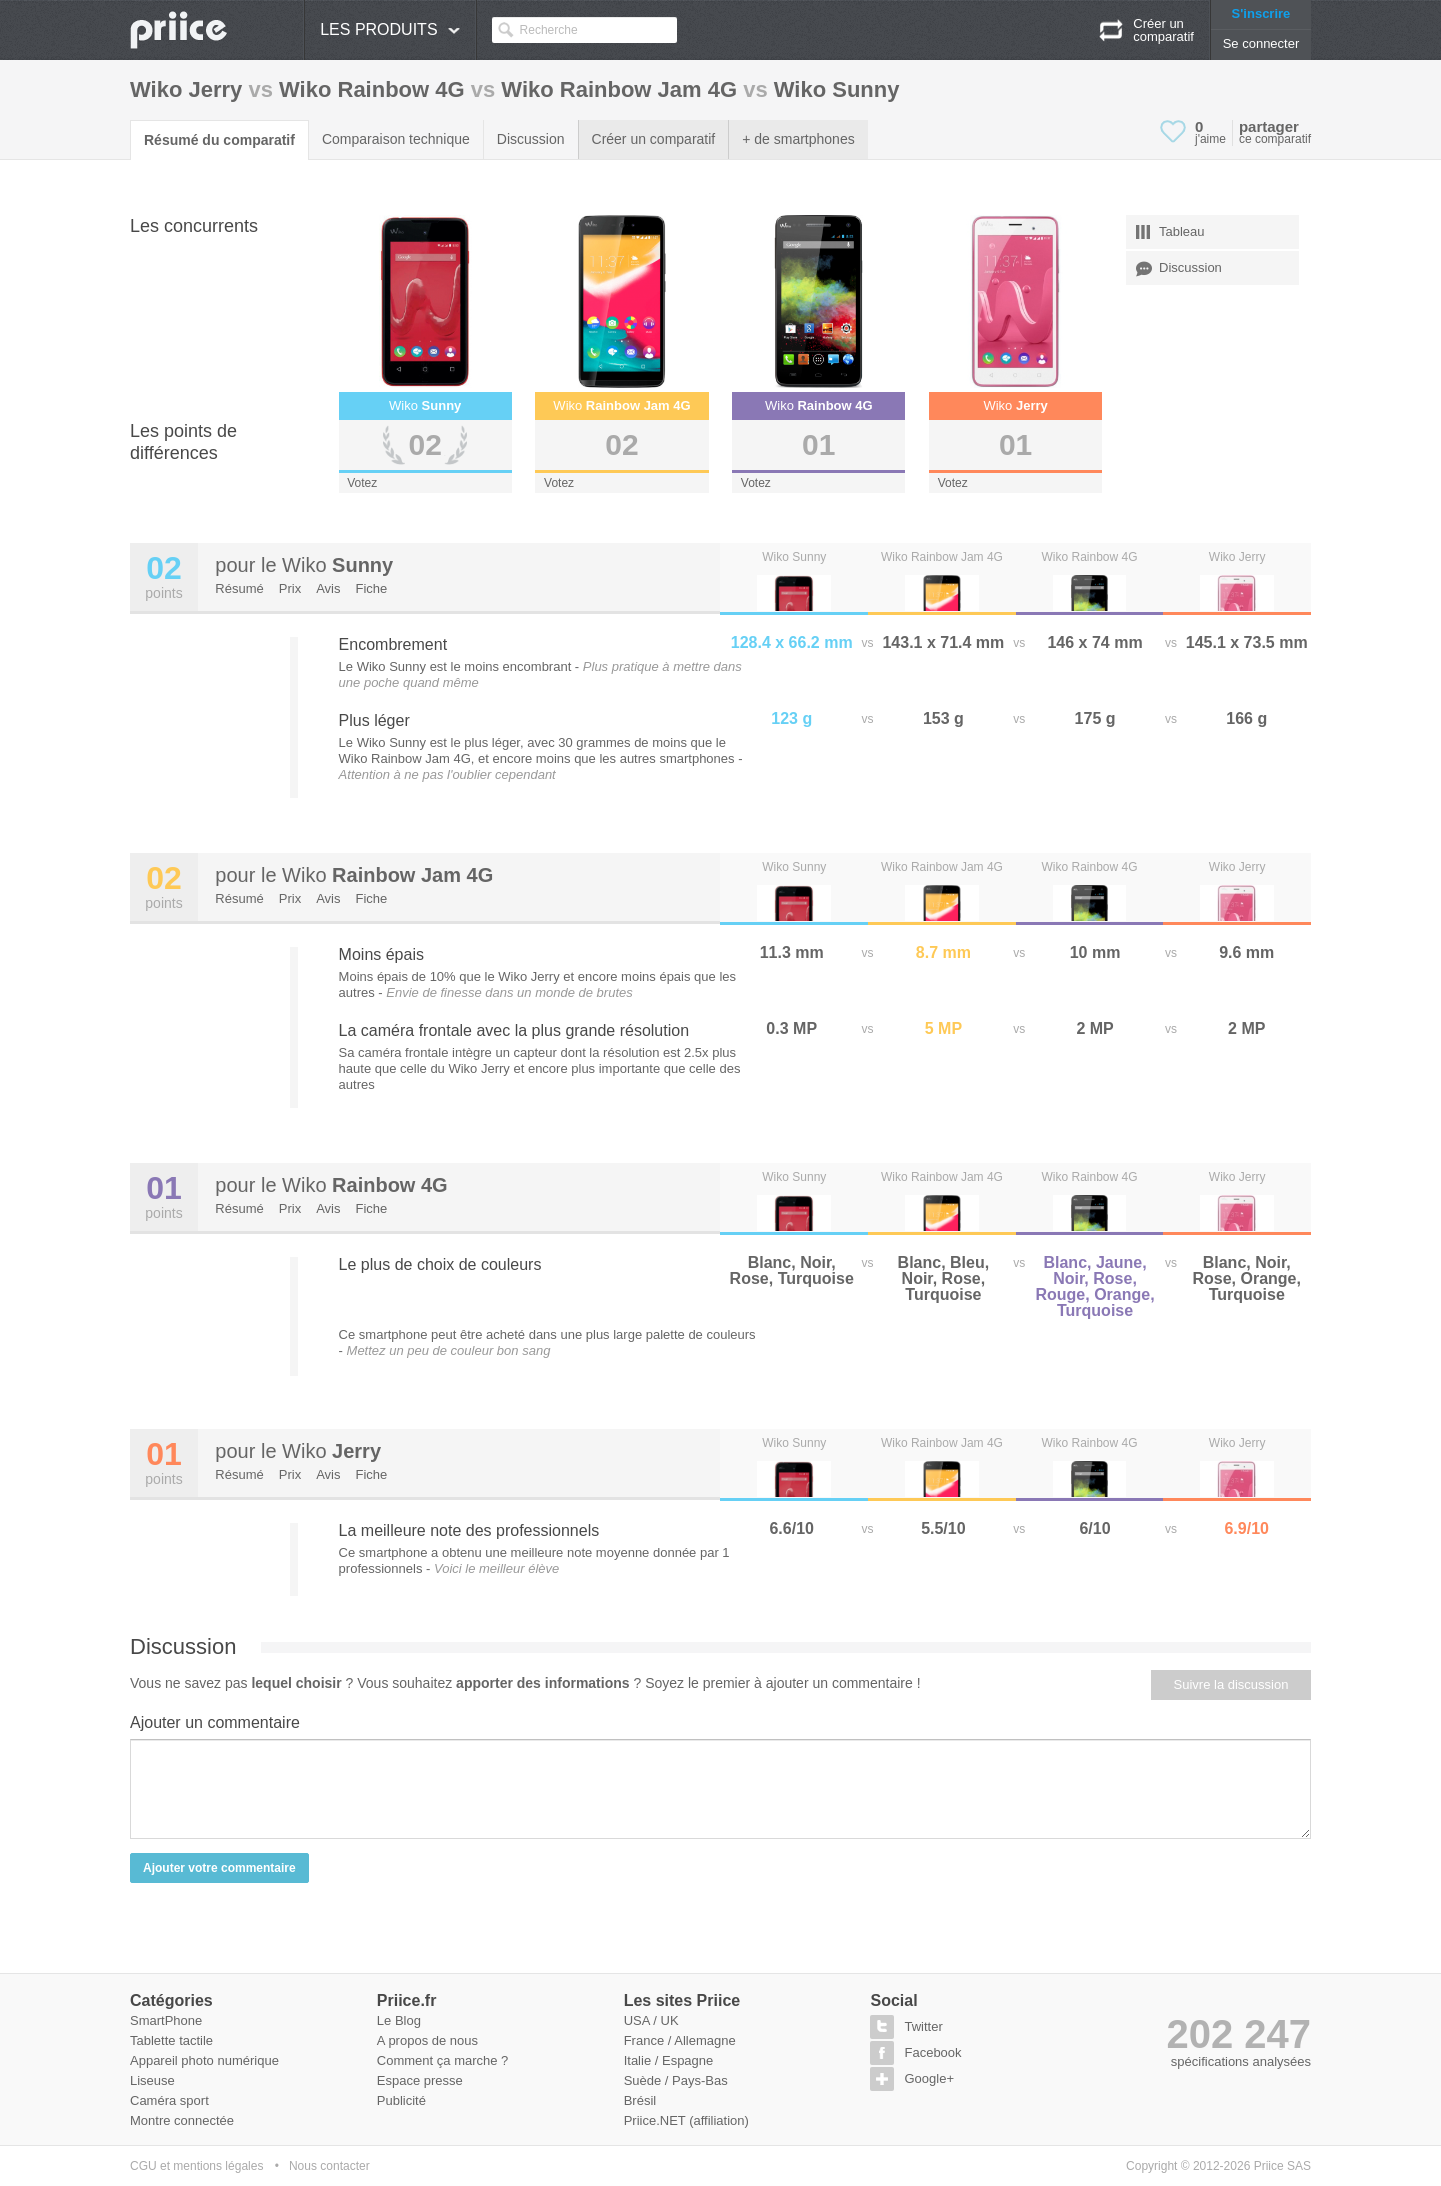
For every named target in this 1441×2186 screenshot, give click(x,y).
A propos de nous (427, 2040)
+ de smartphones (798, 139)
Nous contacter (329, 2166)
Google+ (929, 2078)
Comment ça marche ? (443, 2060)
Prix (290, 588)
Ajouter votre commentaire (219, 1868)
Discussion (531, 139)
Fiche (372, 588)
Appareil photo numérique (204, 2060)
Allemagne (704, 2040)
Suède (643, 2080)
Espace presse (420, 2080)
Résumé (239, 588)
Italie (637, 2060)
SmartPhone (166, 2020)
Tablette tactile (171, 2040)
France (644, 2040)
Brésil (640, 2100)
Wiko (337, 565)
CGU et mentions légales (196, 2166)
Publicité (401, 2100)
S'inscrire (1261, 13)
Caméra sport (169, 2100)
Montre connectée (182, 2120)
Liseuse (152, 2080)
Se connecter (1261, 43)
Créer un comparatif (654, 139)
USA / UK (651, 2020)
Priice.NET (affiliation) (686, 2120)
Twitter (923, 2026)
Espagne (687, 2060)
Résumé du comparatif (219, 140)
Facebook (932, 2052)
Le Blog (399, 2020)
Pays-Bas (700, 2080)
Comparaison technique (396, 139)
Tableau (1170, 232)
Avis (328, 588)
